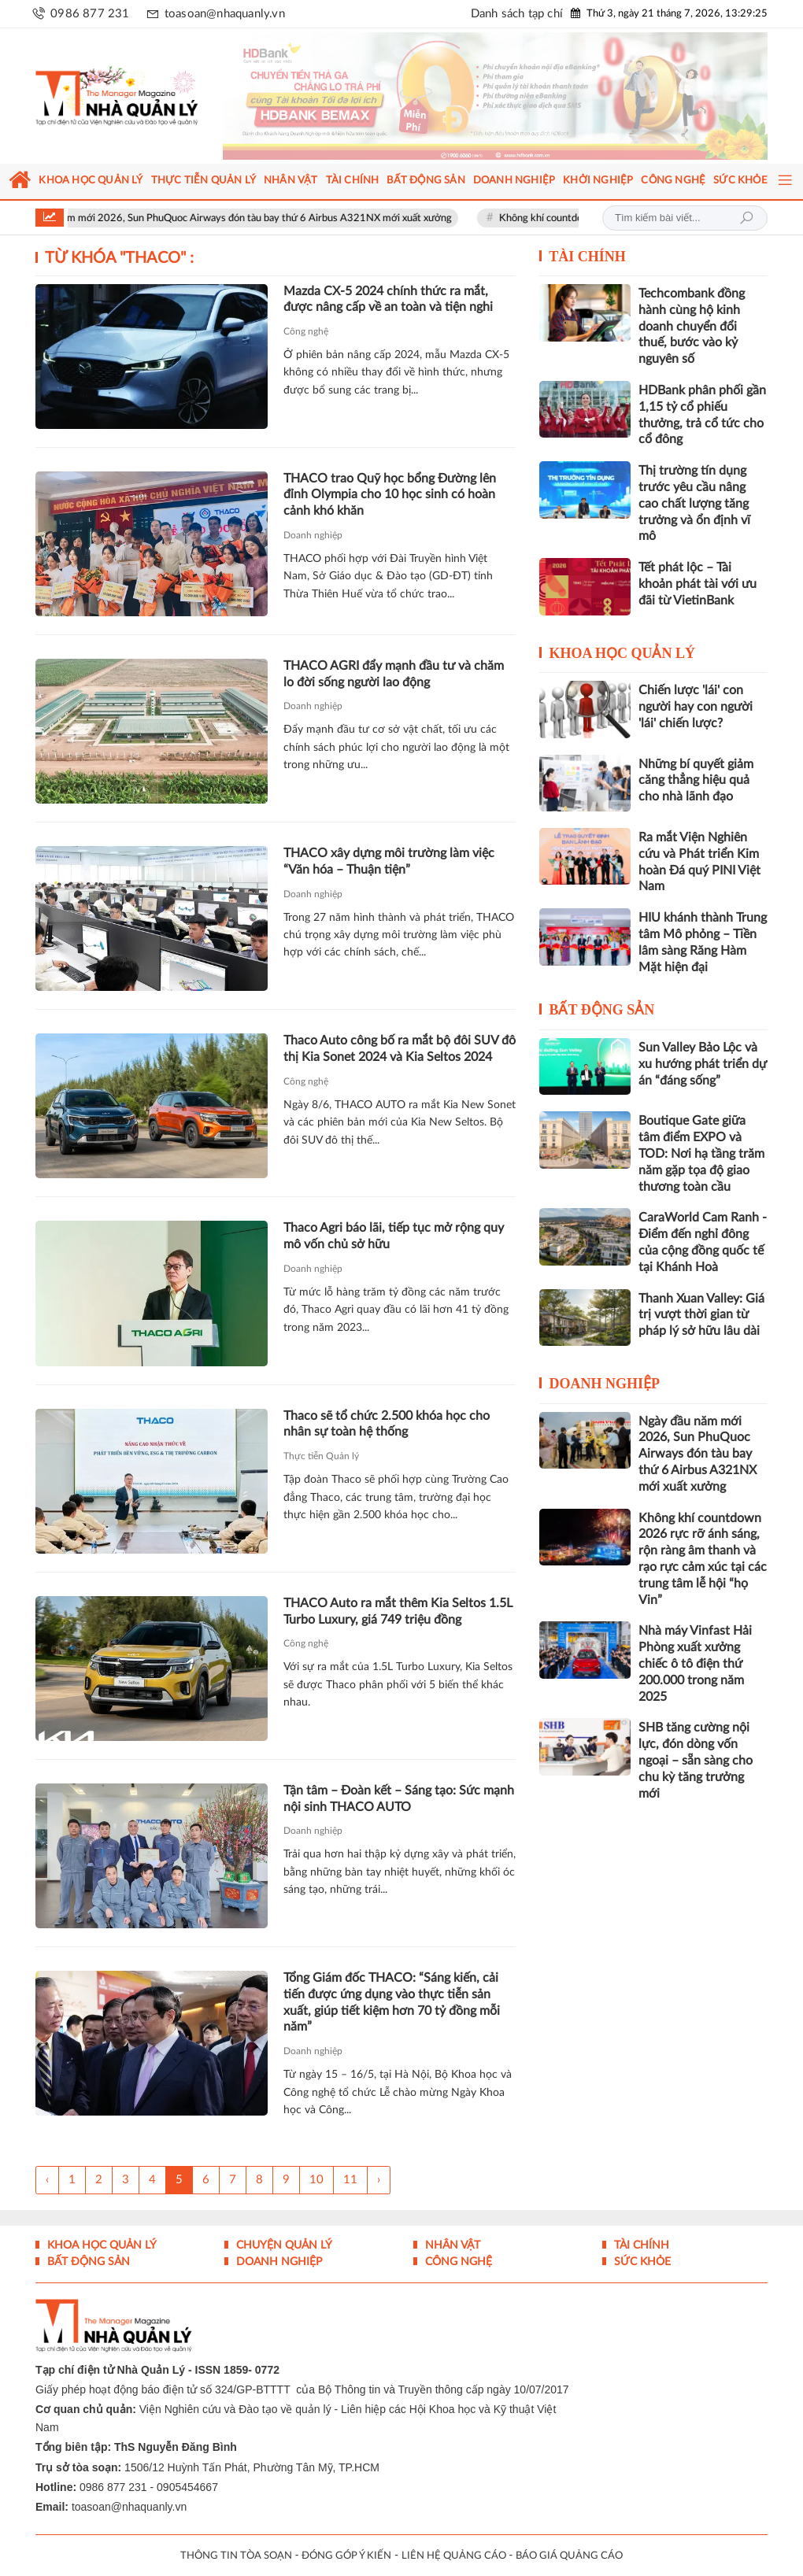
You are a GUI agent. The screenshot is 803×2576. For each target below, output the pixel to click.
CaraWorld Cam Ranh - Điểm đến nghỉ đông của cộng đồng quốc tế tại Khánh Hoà (702, 1242)
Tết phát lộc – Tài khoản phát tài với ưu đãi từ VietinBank (697, 584)
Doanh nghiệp (312, 535)
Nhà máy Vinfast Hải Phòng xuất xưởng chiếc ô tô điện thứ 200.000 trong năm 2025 (695, 1663)
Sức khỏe (641, 2261)
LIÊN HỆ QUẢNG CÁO (454, 2556)
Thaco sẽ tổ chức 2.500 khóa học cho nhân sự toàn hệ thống (386, 1424)
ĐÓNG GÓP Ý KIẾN (346, 2556)
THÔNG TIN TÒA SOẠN (236, 2556)
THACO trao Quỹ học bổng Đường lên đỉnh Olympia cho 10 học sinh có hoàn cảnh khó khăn (389, 495)
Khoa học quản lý (622, 653)
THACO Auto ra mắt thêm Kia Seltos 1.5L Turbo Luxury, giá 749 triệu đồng (398, 1611)
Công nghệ (305, 331)
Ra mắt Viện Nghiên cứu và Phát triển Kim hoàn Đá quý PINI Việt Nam (699, 862)
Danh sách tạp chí (517, 14)
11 (350, 2180)
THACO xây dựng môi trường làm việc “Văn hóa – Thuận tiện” (388, 861)
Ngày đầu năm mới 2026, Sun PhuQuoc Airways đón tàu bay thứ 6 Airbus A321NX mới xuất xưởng (249, 218)
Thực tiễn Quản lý (321, 1456)
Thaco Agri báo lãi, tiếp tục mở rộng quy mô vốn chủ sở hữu (393, 1236)
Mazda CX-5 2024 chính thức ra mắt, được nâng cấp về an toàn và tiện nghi (388, 299)
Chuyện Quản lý (282, 2245)
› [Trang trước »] (378, 2180)
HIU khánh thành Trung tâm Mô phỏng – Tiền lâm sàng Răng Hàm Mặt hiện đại (702, 942)
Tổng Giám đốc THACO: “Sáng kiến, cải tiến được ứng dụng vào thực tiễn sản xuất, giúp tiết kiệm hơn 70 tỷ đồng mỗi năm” (391, 2002)
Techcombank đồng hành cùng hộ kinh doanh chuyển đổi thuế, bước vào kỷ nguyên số (691, 326)
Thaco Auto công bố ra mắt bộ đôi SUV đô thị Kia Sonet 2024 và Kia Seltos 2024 (399, 1048)
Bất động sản (601, 1010)
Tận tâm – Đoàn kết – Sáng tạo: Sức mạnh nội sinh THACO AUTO (398, 1798)
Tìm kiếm (746, 218)
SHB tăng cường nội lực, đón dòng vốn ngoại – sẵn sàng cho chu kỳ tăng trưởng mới (695, 1760)
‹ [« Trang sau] (47, 2180)
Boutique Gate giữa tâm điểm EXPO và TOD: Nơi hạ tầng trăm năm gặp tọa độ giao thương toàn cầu (701, 1153)
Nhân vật (451, 2245)
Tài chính (587, 256)
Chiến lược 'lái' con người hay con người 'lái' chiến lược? (695, 707)
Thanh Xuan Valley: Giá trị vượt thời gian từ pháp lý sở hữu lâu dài (701, 1315)
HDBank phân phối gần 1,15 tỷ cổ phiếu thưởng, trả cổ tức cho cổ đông (702, 414)
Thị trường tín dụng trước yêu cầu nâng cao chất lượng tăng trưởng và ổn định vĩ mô (694, 503)
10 (316, 2180)
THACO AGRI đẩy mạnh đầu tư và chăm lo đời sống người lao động (393, 674)
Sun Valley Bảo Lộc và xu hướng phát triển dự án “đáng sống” (702, 1064)
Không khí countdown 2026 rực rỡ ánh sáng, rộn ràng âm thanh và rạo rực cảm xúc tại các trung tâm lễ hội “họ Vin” (702, 1559)
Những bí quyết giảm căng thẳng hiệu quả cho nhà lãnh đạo (695, 781)
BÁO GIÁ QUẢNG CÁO (569, 2556)
